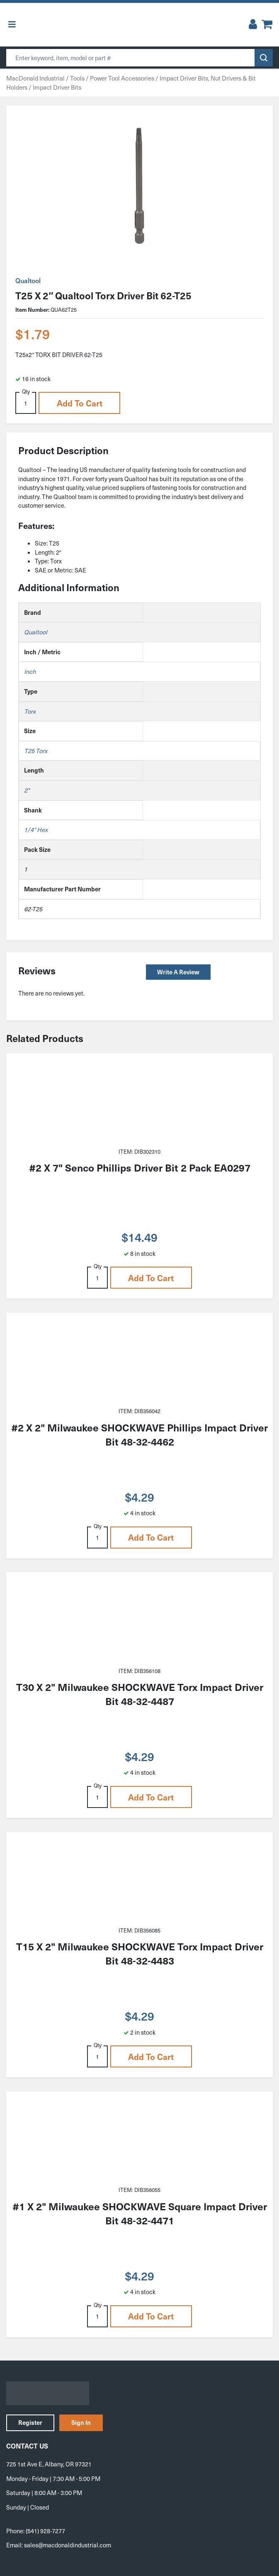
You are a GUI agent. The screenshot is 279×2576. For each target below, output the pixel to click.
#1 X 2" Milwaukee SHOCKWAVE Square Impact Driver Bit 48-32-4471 (139, 2213)
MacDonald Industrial (35, 78)
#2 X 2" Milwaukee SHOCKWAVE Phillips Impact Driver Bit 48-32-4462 (139, 1434)
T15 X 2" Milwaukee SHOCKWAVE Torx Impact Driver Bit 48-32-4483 (139, 1953)
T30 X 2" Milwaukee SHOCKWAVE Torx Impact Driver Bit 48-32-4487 (139, 1694)
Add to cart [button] (79, 403)
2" (26, 790)
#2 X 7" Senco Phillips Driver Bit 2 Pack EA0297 (139, 1167)
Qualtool (28, 280)
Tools (77, 78)
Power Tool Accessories (122, 78)
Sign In (81, 2422)
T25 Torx (35, 750)
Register (30, 2422)
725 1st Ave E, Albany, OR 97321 (49, 2464)
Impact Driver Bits (57, 87)
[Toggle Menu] (12, 24)
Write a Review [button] (178, 972)
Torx (30, 711)
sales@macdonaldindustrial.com (67, 2545)
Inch (30, 671)
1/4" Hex (36, 829)
